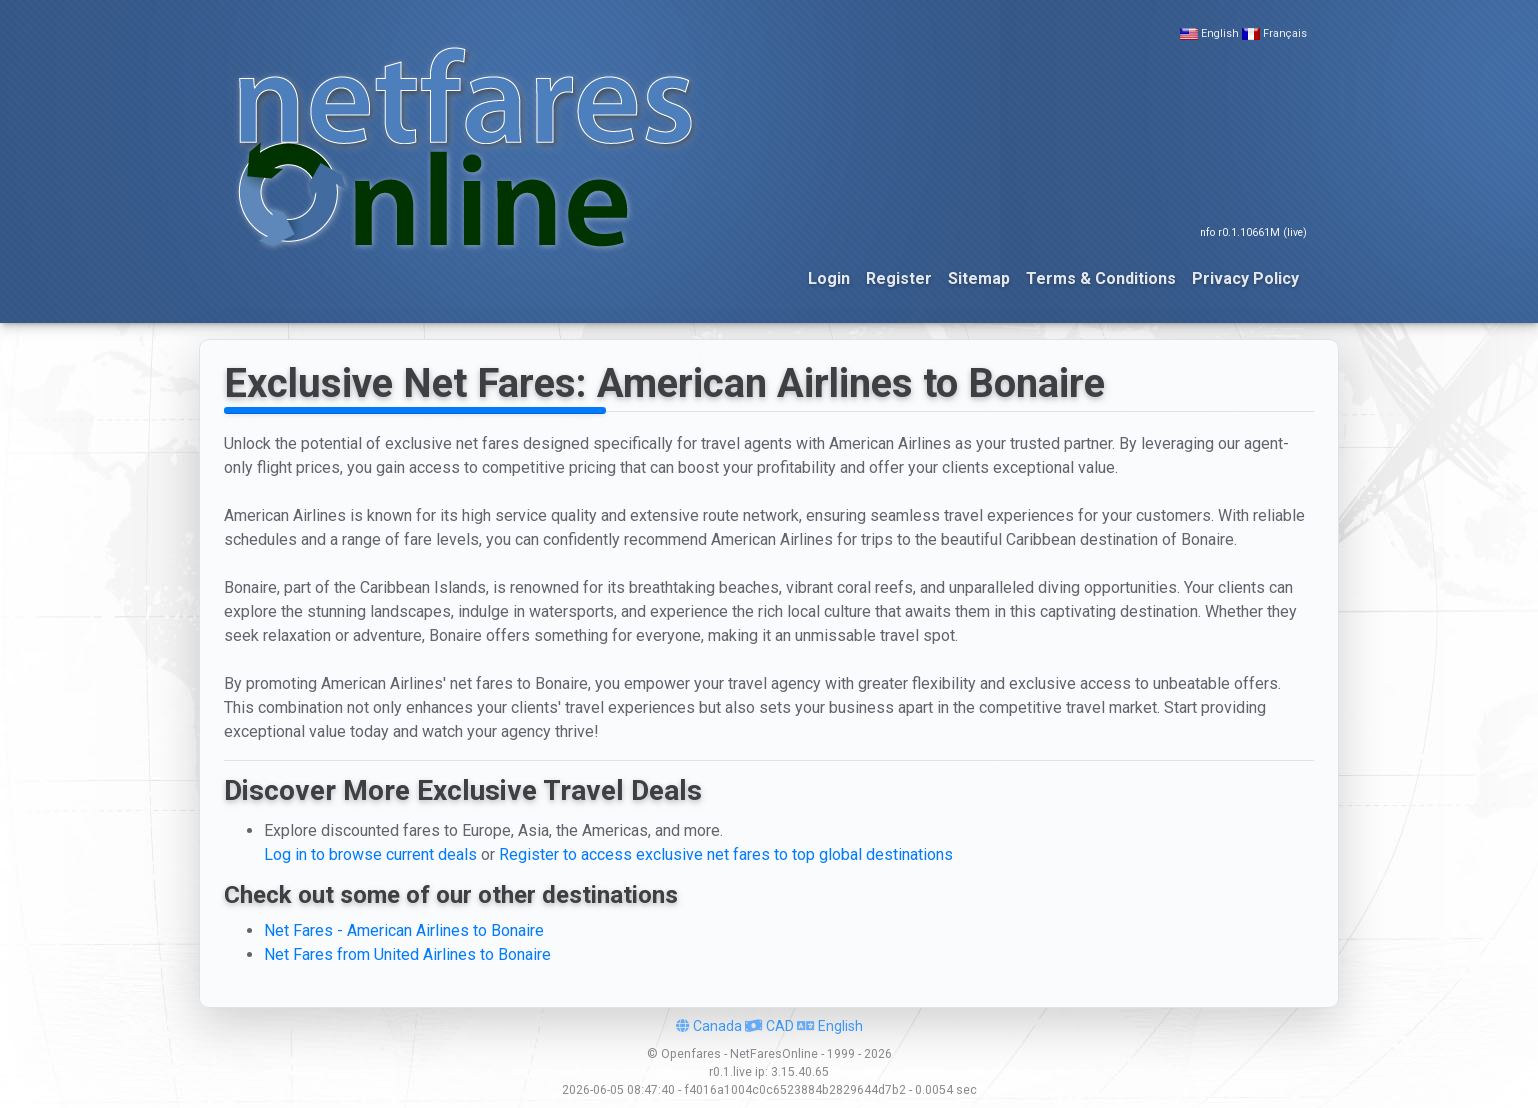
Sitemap (979, 278)
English (1220, 33)
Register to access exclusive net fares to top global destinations (726, 854)
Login (829, 278)
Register (899, 278)
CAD (769, 1026)
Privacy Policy (1245, 278)
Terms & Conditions (1101, 278)
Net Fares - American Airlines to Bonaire (404, 930)
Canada (709, 1026)
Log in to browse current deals (370, 854)
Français (1285, 33)
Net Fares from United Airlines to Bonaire (407, 954)
